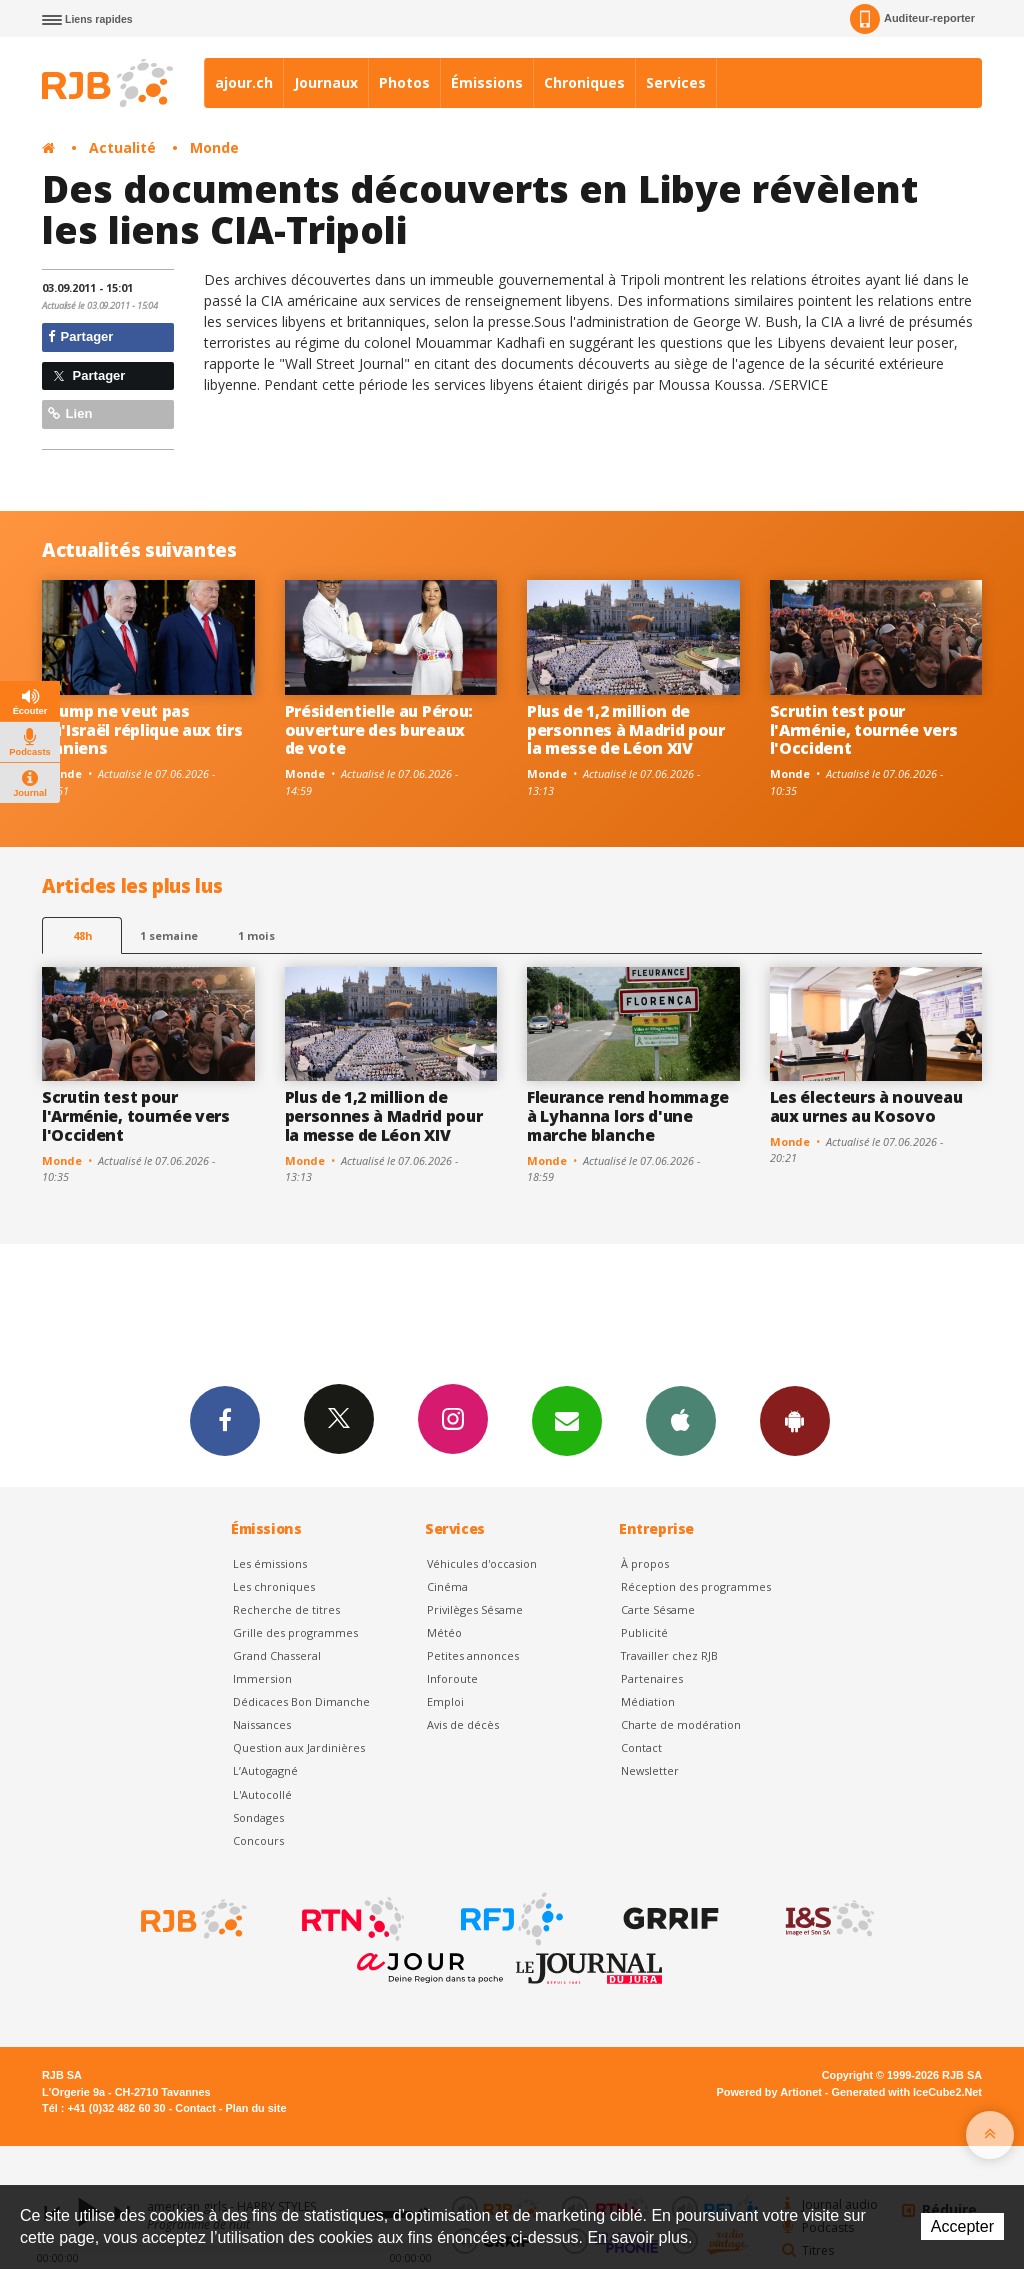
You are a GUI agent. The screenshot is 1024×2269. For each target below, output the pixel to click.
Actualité (122, 147)
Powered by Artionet (769, 2092)
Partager (80, 336)
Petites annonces (473, 1655)
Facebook (225, 1420)
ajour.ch (244, 82)
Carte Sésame (658, 1609)
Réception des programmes (696, 1586)
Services (676, 82)
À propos (645, 1563)
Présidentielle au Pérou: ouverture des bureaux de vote (379, 730)
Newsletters (567, 1420)
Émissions (487, 82)
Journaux (326, 82)
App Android (795, 1420)
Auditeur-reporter (912, 19)
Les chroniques (274, 1586)
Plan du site (255, 2108)
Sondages (258, 1817)
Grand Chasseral (277, 1655)
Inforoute (452, 1678)
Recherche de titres (286, 1609)
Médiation (648, 1701)
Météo (444, 1632)
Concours (258, 1840)
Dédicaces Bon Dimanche (301, 1701)
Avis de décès (463, 1724)
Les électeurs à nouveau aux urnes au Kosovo (866, 1106)
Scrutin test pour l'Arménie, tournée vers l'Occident (864, 730)
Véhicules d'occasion (482, 1563)
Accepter (962, 2226)
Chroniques (584, 82)
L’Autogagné (265, 1770)
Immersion (262, 1678)
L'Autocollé (262, 1794)
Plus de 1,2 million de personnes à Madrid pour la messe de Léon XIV (626, 730)
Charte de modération (681, 1724)
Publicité (644, 1632)
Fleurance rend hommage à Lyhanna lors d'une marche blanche (628, 1116)
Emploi (445, 1701)
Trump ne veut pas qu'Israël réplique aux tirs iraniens (142, 730)
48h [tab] (82, 935)
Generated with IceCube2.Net (907, 2092)
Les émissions (270, 1563)
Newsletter (650, 1770)
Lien (70, 413)
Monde (214, 147)
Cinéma (447, 1586)
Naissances (262, 1724)
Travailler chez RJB (669, 1655)
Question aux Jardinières (299, 1747)
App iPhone (681, 1420)
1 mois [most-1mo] (256, 935)
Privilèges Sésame (475, 1609)
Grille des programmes (295, 1632)
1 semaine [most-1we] (169, 935)
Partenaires (652, 1678)
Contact (641, 1747)
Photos (404, 82)
